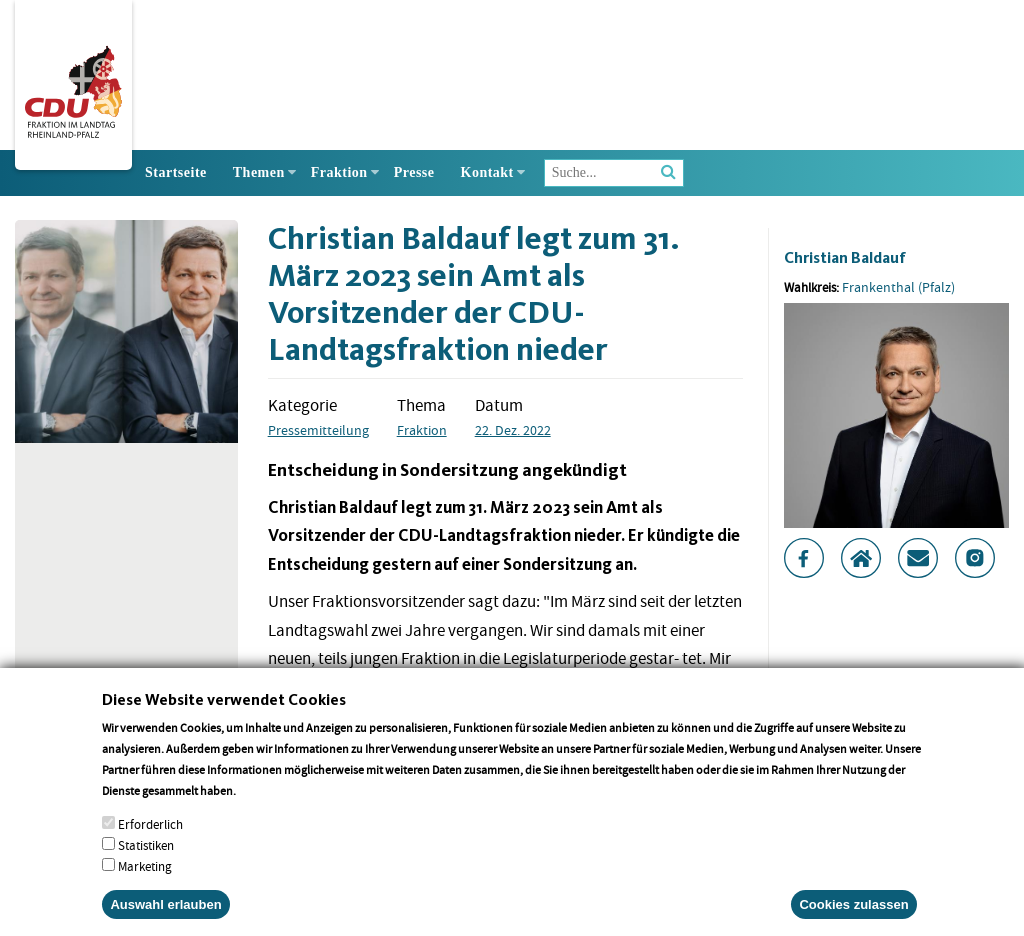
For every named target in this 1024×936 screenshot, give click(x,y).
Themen (259, 172)
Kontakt (487, 172)
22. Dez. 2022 (513, 430)
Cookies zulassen (853, 915)
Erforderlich (150, 835)
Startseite (176, 172)
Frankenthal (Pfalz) (898, 287)
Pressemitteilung (318, 430)
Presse (414, 172)
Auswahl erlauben (165, 915)
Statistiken (146, 856)
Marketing (145, 877)
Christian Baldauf (845, 257)
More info (264, 801)
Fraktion (339, 172)
